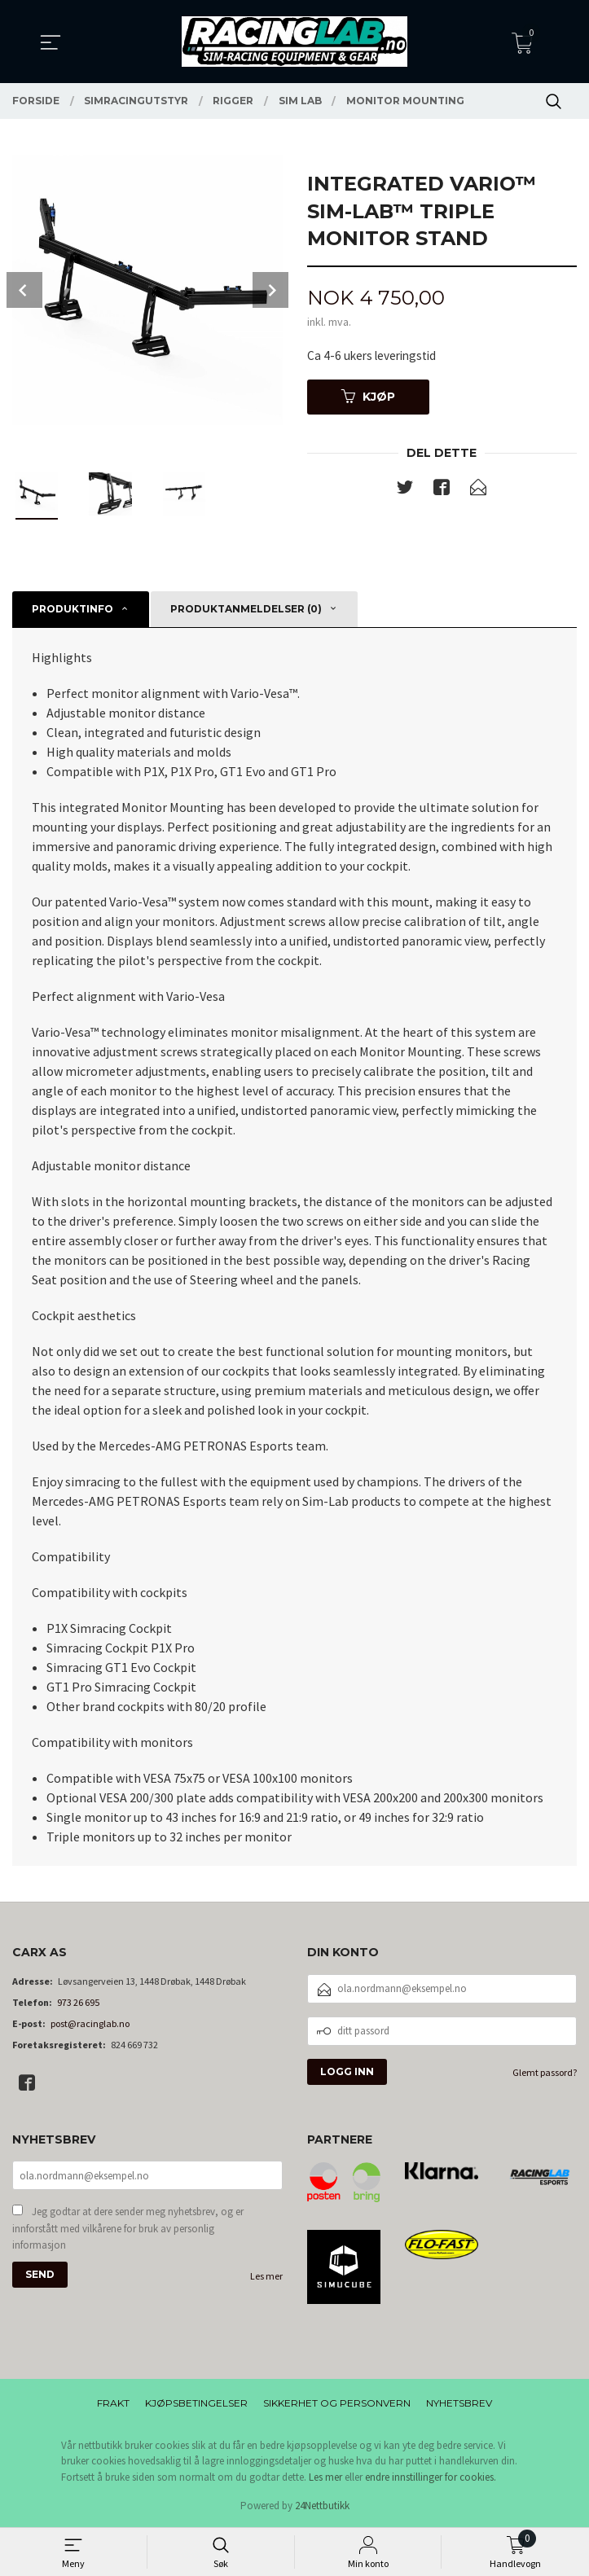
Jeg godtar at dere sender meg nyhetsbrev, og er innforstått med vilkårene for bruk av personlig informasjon (128, 2229)
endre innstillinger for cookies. (430, 2477)
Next (270, 290)
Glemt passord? (544, 2072)
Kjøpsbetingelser (196, 2403)
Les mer (266, 2278)
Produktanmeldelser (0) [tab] (246, 609)
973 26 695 (78, 2002)
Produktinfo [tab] (72, 609)
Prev (24, 290)
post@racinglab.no (90, 2023)
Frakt (113, 2403)
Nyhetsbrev (459, 2403)
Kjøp (368, 398)
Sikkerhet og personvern (337, 2403)
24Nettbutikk (322, 2505)
